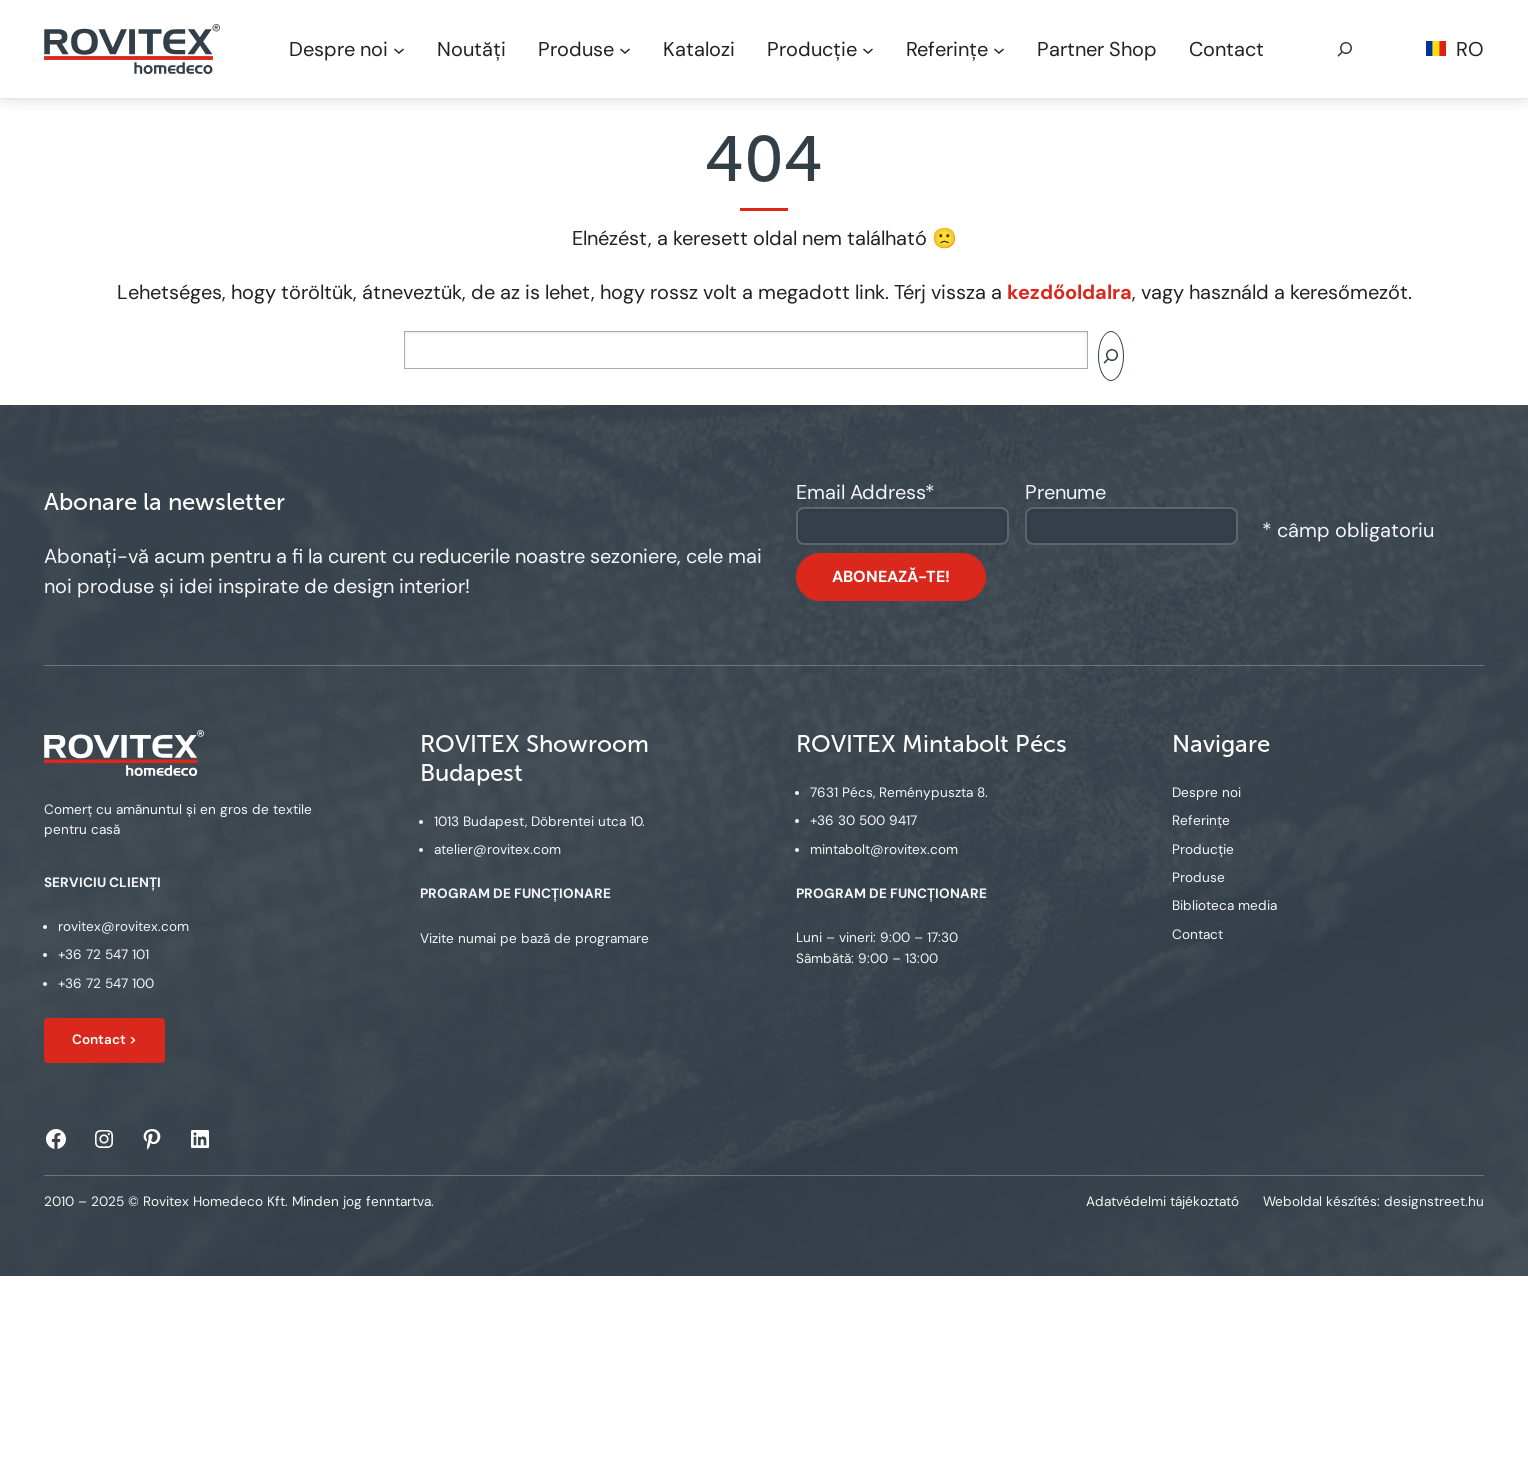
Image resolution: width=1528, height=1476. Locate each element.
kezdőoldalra (1069, 292)
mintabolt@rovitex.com (884, 849)
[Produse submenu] (625, 49)
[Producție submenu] (868, 49)
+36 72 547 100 (106, 983)
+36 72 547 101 (103, 955)
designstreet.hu (1434, 1201)
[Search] (1110, 356)
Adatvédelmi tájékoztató (1162, 1201)
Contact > (104, 1040)
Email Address (865, 492)
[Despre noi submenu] (399, 49)
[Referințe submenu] (999, 49)
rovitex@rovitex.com (123, 926)
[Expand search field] (1344, 49)
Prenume (1065, 492)
